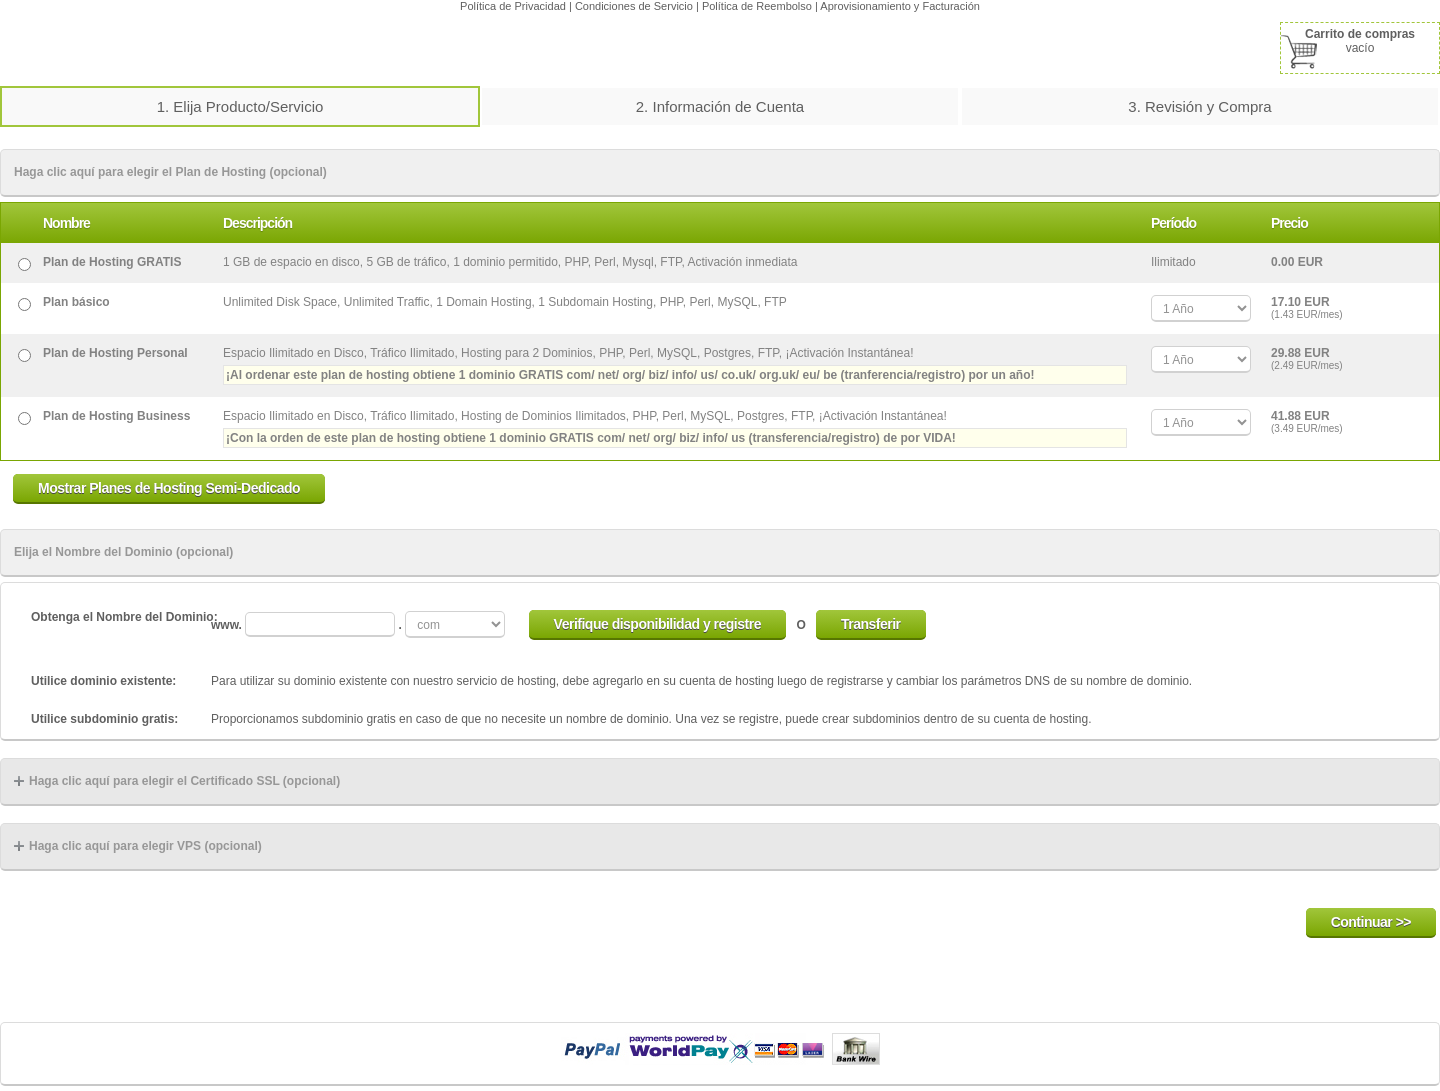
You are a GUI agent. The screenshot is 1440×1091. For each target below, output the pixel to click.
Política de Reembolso (757, 6)
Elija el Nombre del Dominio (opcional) (123, 552)
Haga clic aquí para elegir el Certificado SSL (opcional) (177, 781)
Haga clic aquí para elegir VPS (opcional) (138, 846)
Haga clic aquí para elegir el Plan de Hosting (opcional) (170, 172)
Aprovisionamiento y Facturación (900, 6)
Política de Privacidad (513, 6)
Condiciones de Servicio (634, 6)
